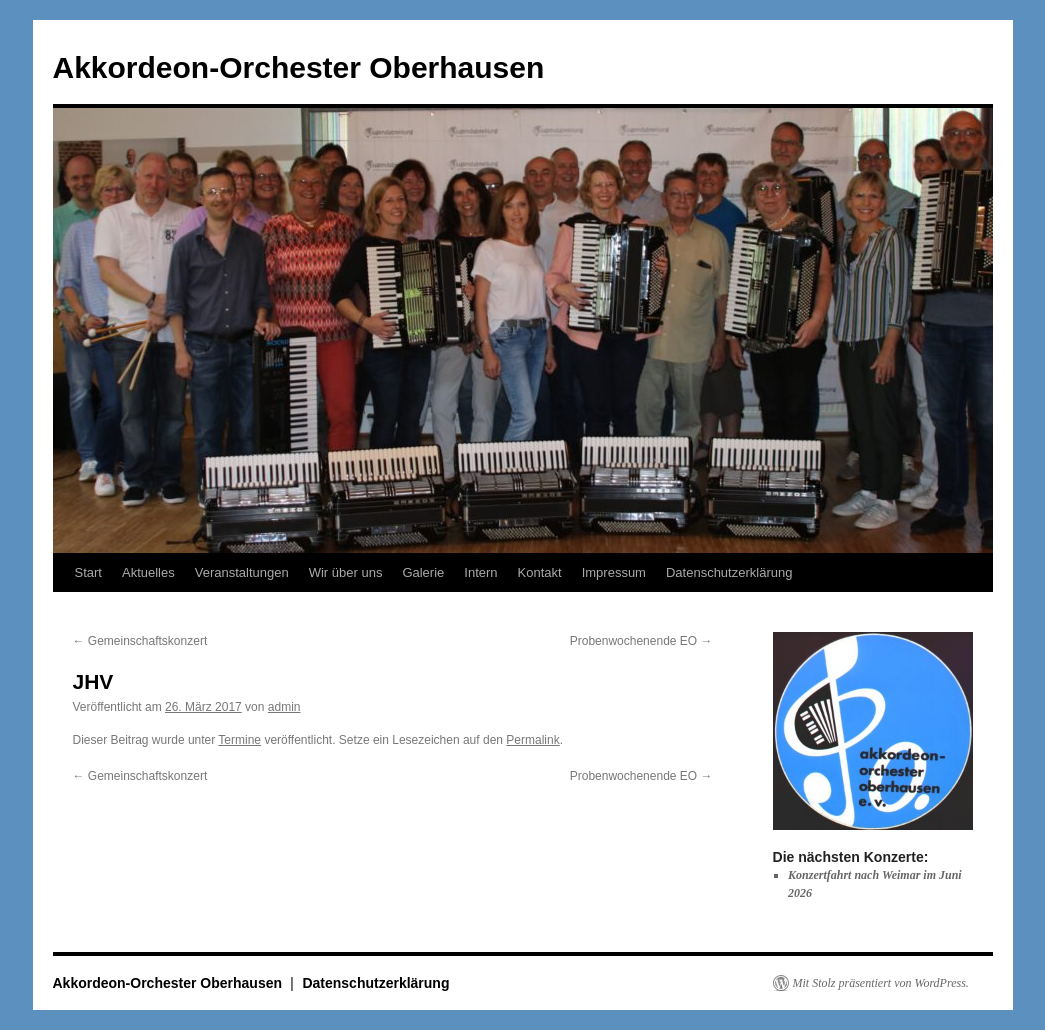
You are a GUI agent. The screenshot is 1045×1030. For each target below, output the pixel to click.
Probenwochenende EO (641, 641)
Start (88, 572)
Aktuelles (148, 572)
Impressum (614, 572)
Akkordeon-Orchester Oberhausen (299, 67)
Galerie (423, 572)
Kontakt (540, 572)
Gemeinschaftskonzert (140, 641)
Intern (480, 572)
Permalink (532, 740)
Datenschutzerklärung (729, 572)
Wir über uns (346, 572)
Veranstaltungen (242, 572)
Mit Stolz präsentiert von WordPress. (881, 983)
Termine (239, 740)
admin (284, 707)
